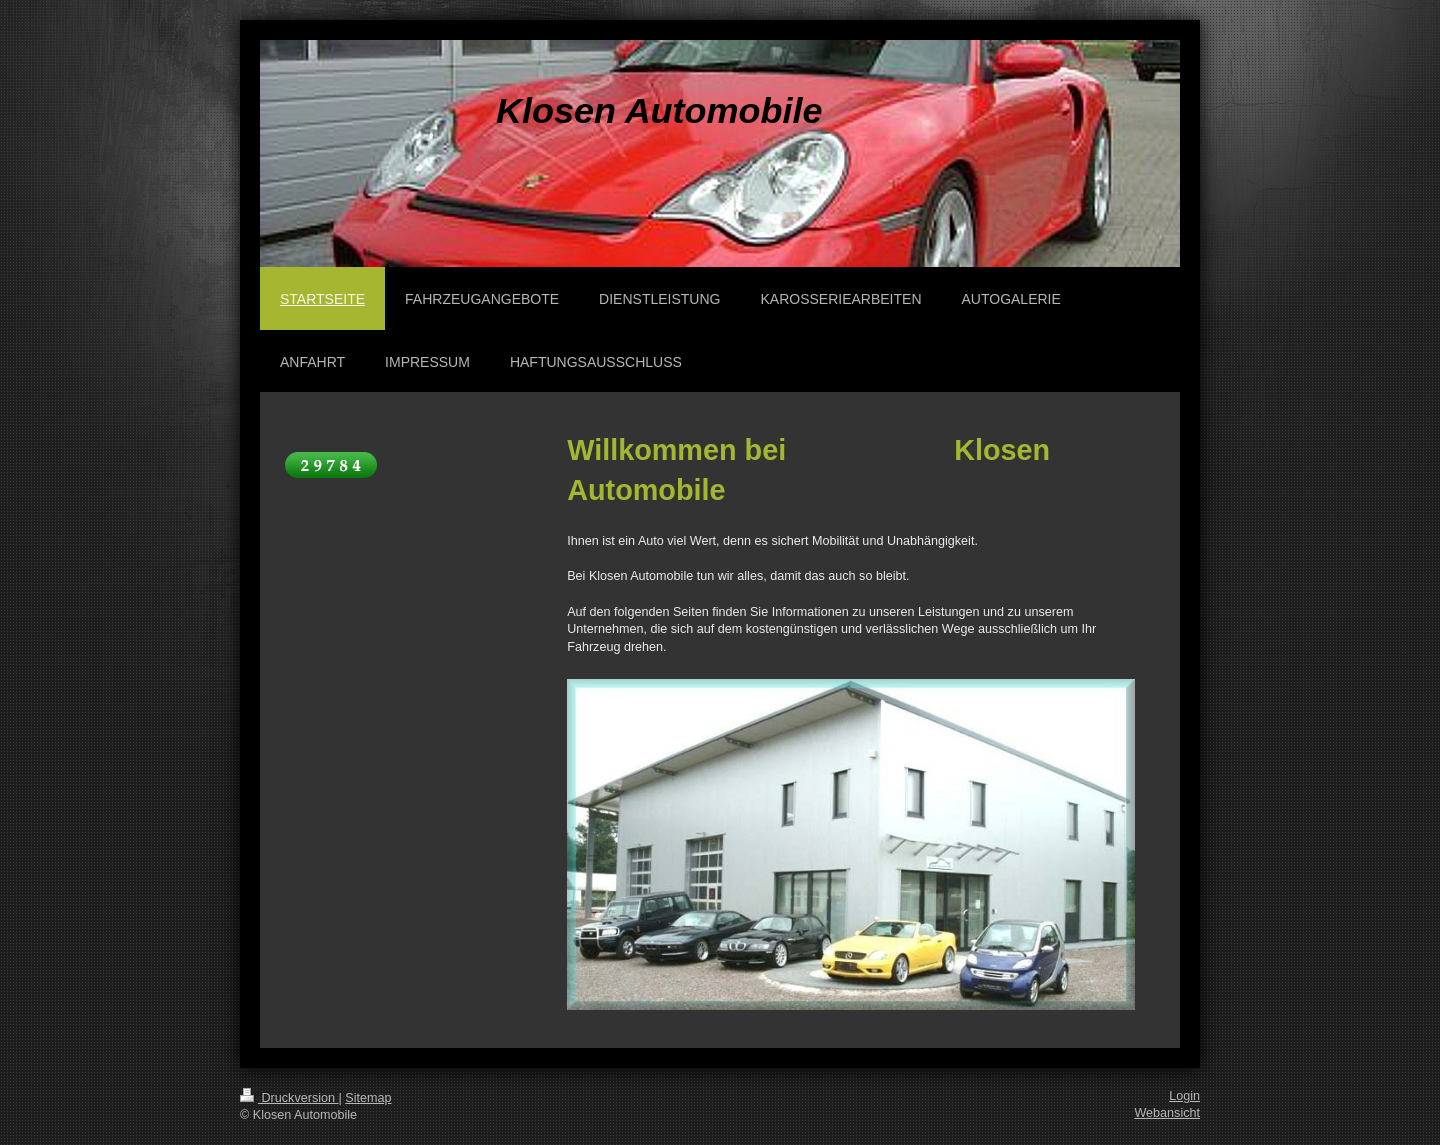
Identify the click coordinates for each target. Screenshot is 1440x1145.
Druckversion (289, 1098)
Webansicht (1167, 1113)
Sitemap (368, 1098)
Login (1184, 1096)
